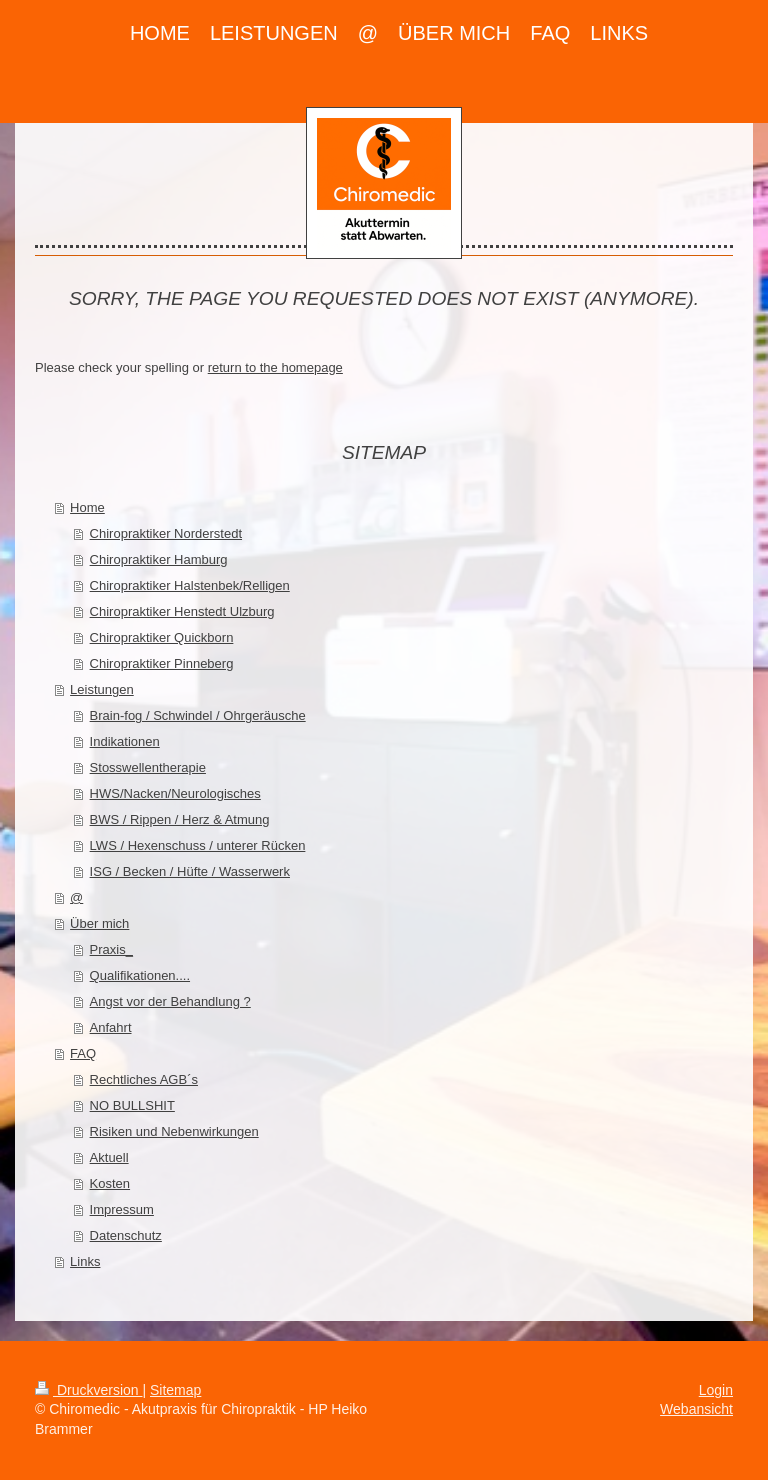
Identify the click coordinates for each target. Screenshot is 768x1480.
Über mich (99, 923)
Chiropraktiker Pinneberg (162, 663)
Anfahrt (111, 1027)
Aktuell (109, 1157)
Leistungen (102, 689)
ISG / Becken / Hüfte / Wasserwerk (190, 871)
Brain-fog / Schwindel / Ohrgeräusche (198, 715)
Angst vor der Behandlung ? (170, 1001)
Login (716, 1390)
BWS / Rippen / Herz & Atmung (180, 819)
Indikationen (125, 741)
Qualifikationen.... (140, 975)
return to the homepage (275, 367)
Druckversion (88, 1390)
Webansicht (696, 1409)
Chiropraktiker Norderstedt (166, 533)
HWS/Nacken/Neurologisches (175, 793)
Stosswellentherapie (148, 767)
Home (87, 507)
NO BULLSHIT (132, 1105)
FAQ (83, 1053)
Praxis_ (111, 949)
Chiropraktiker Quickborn (162, 637)
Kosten (110, 1183)
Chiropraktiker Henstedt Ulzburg (182, 611)
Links (85, 1261)
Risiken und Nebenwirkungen (174, 1131)
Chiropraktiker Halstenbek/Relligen (190, 585)
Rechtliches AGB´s (144, 1079)
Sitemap (175, 1390)
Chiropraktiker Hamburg (159, 559)
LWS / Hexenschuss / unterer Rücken (198, 845)
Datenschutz (126, 1235)
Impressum (122, 1209)
